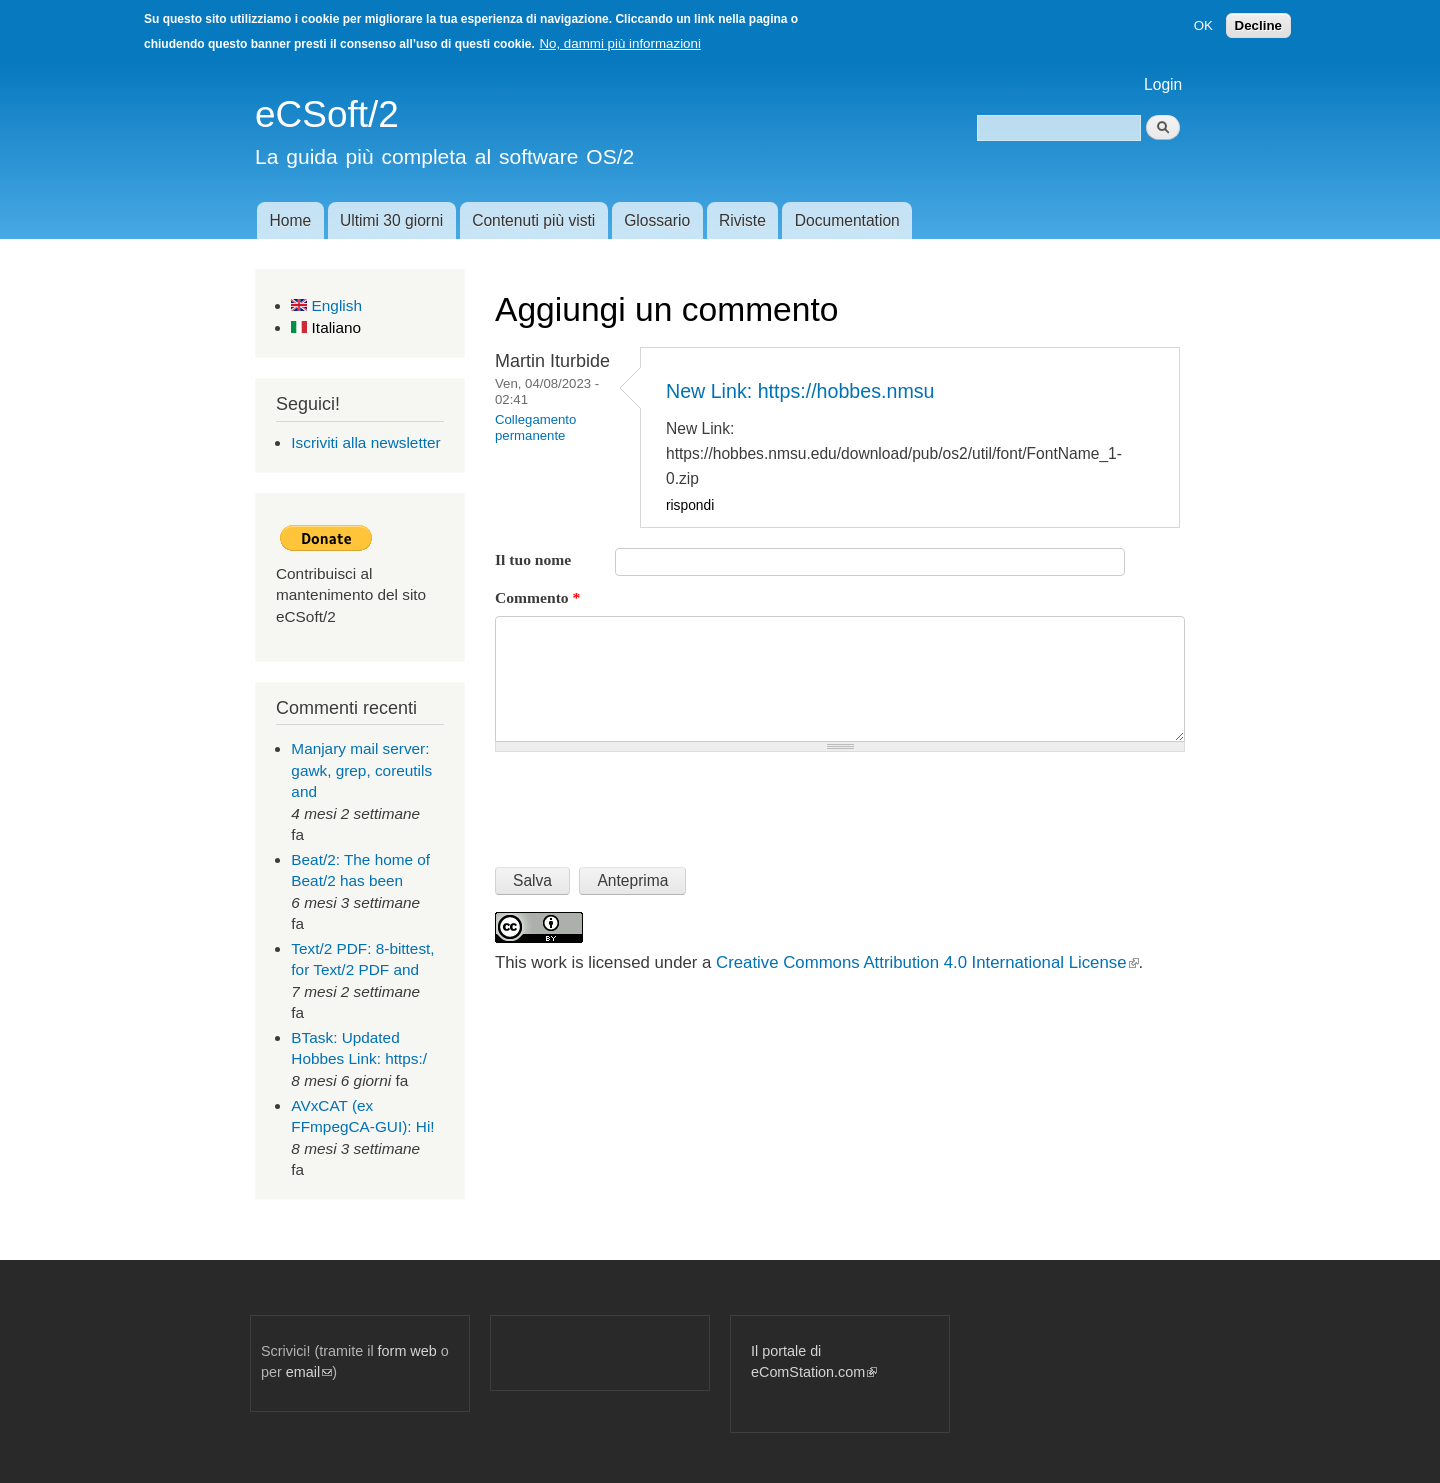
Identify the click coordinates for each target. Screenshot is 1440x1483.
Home (290, 220)
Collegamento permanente (535, 427)
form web (407, 1351)
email (309, 1372)
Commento (537, 597)
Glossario (657, 220)
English (326, 305)
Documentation (847, 220)
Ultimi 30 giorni (391, 220)
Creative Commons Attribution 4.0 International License (927, 962)
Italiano (326, 327)
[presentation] (647, 801)
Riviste (742, 220)
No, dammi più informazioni (619, 43)
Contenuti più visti (533, 220)
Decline (1258, 25)
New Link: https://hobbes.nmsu (800, 391)
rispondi (690, 505)
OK (1203, 25)
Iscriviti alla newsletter (365, 442)
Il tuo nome (533, 559)
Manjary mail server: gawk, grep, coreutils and (361, 770)
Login (1163, 84)
